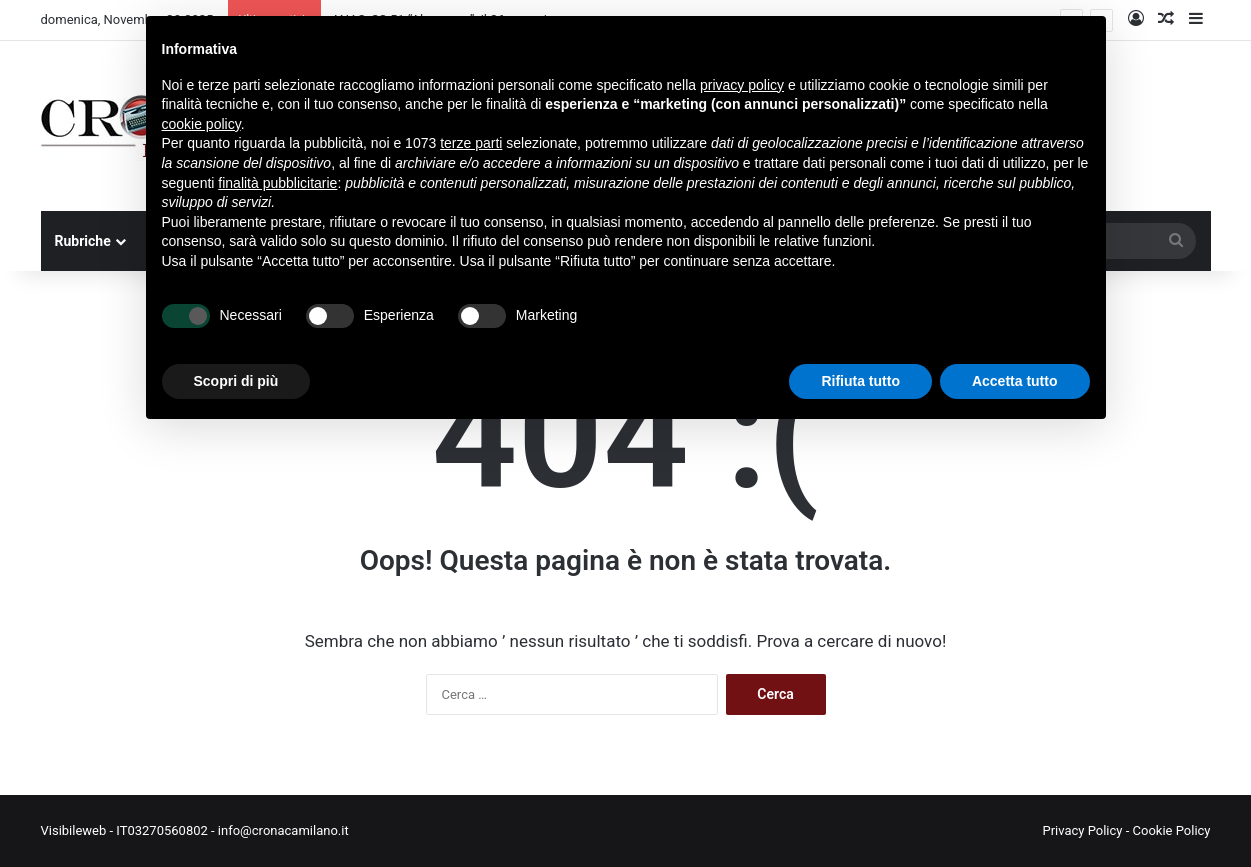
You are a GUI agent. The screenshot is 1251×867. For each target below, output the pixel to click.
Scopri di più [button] (236, 381)
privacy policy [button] (742, 85)
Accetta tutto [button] (1015, 381)
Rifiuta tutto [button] (860, 381)
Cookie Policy (1172, 830)
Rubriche (83, 241)
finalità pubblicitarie (277, 183)
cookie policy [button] (201, 124)
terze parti (471, 143)
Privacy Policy (1082, 830)
